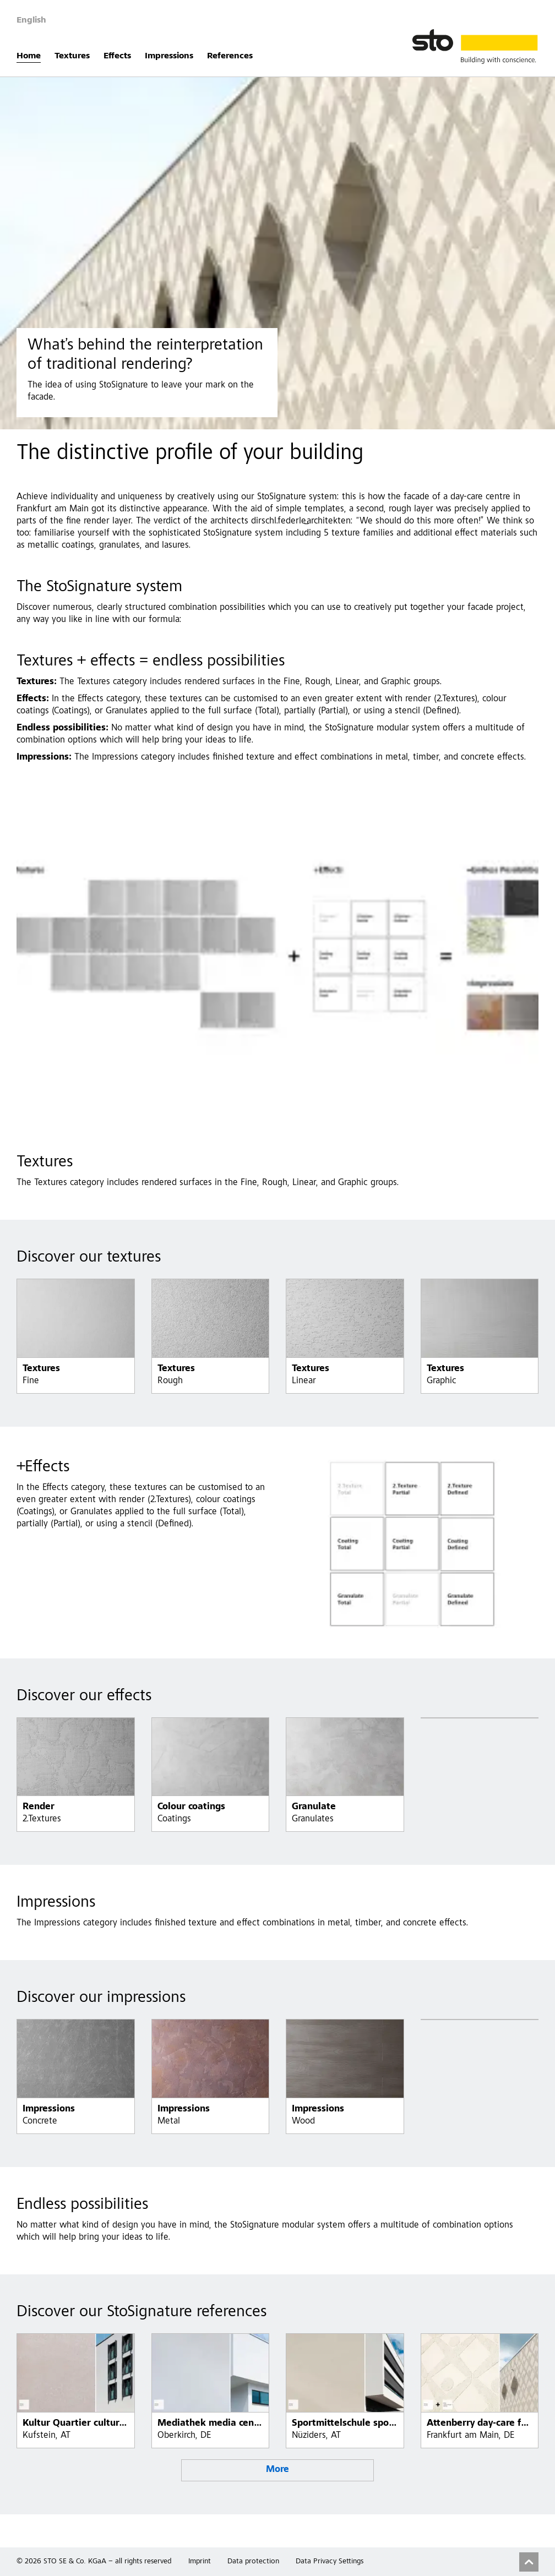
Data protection (253, 2562)
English (31, 20)
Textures (72, 56)
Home (29, 56)
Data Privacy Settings (329, 2562)
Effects (117, 56)
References (230, 56)
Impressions (169, 56)
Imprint (199, 2562)
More (277, 2470)
